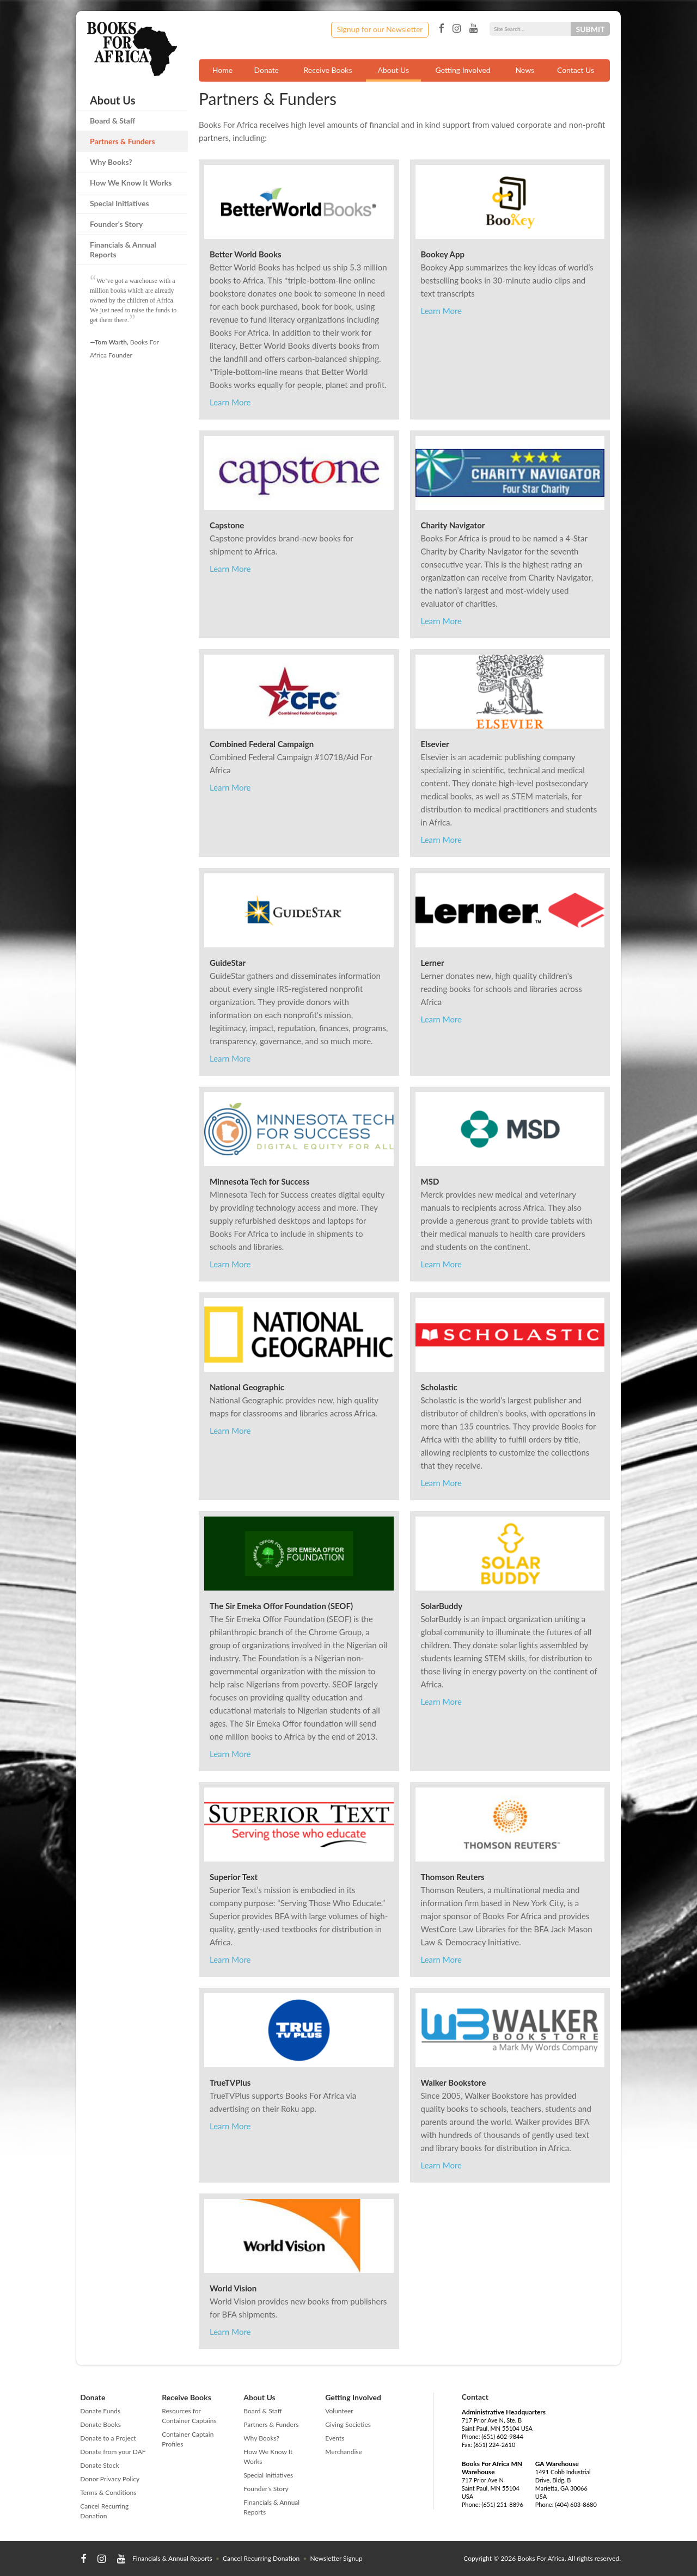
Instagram (456, 29)
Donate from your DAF (112, 2452)
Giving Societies (348, 2424)
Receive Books (328, 70)
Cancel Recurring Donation (104, 2511)
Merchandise (343, 2452)
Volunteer (339, 2411)
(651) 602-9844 (502, 2436)
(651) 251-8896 (502, 2504)
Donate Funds (100, 2411)
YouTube (473, 29)
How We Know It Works (131, 182)
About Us (393, 70)
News (524, 70)
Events (334, 2438)
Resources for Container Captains (189, 2416)
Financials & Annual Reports (123, 249)
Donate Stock (99, 2465)
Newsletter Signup (336, 2558)
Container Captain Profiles (187, 2439)
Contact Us (575, 70)
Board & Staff (112, 120)
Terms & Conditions (108, 2492)
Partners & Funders (122, 141)
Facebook (441, 29)
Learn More (230, 402)
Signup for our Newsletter (380, 29)
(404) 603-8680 (576, 2504)
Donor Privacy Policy (109, 2479)
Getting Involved (463, 70)
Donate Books (100, 2424)
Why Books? (111, 162)
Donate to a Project (108, 2438)
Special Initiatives (119, 203)
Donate (266, 70)
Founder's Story (116, 224)
